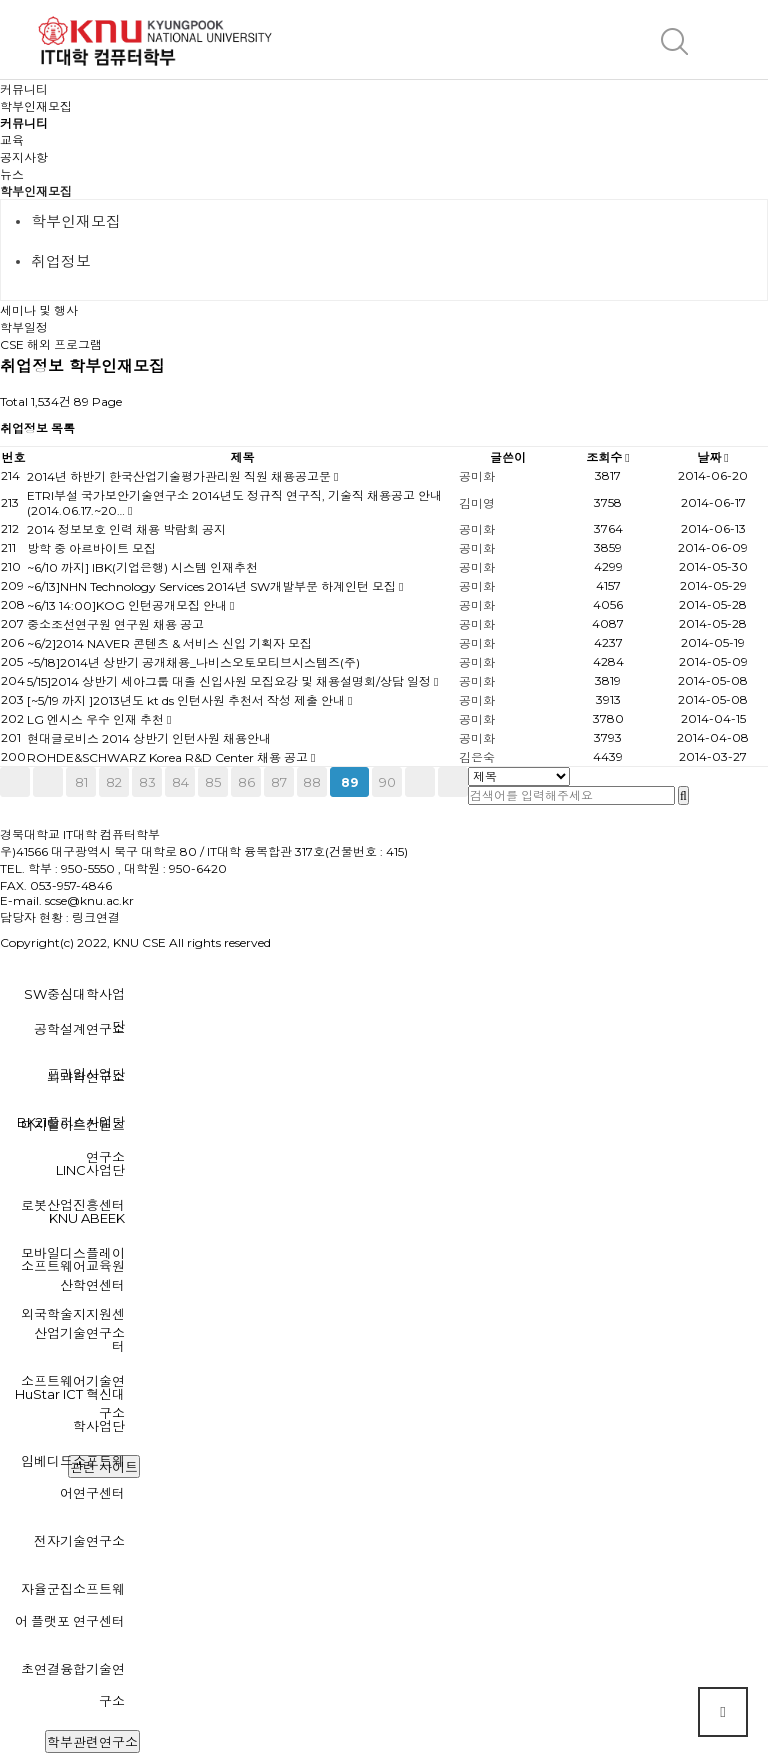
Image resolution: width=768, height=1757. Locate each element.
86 (246, 782)
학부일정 (24, 327)
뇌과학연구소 (86, 1077)
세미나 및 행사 (39, 310)
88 (312, 782)
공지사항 (24, 157)
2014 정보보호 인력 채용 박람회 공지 (126, 529)
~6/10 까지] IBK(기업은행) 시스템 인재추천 (142, 567)
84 (180, 782)
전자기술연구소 (79, 1541)
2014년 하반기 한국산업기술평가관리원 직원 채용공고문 (180, 476)
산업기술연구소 (79, 1333)
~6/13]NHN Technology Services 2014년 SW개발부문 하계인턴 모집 (213, 586)
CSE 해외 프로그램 (51, 344)
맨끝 (453, 782)
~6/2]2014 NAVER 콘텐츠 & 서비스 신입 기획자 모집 (169, 643)
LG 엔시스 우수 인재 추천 (97, 719)
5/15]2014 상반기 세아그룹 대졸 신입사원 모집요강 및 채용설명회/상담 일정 (230, 681)
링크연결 (96, 917)
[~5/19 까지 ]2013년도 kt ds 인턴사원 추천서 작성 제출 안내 (187, 700)
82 (114, 782)
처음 (15, 782)
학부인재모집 (36, 191)
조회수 (607, 457)
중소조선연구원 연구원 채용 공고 (115, 624)
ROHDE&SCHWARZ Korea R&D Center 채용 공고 (169, 757)
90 (387, 782)
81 (81, 782)
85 (213, 782)
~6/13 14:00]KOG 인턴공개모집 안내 (128, 605)
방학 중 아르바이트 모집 (91, 548)
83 (147, 782)
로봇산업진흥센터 (73, 1205)
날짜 (712, 457)
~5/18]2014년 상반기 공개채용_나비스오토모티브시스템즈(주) (193, 662)
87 (279, 782)
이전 (48, 782)
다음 (420, 782)
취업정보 (61, 261)
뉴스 (12, 174)
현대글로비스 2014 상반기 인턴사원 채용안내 (149, 738)
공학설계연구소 (79, 1029)
